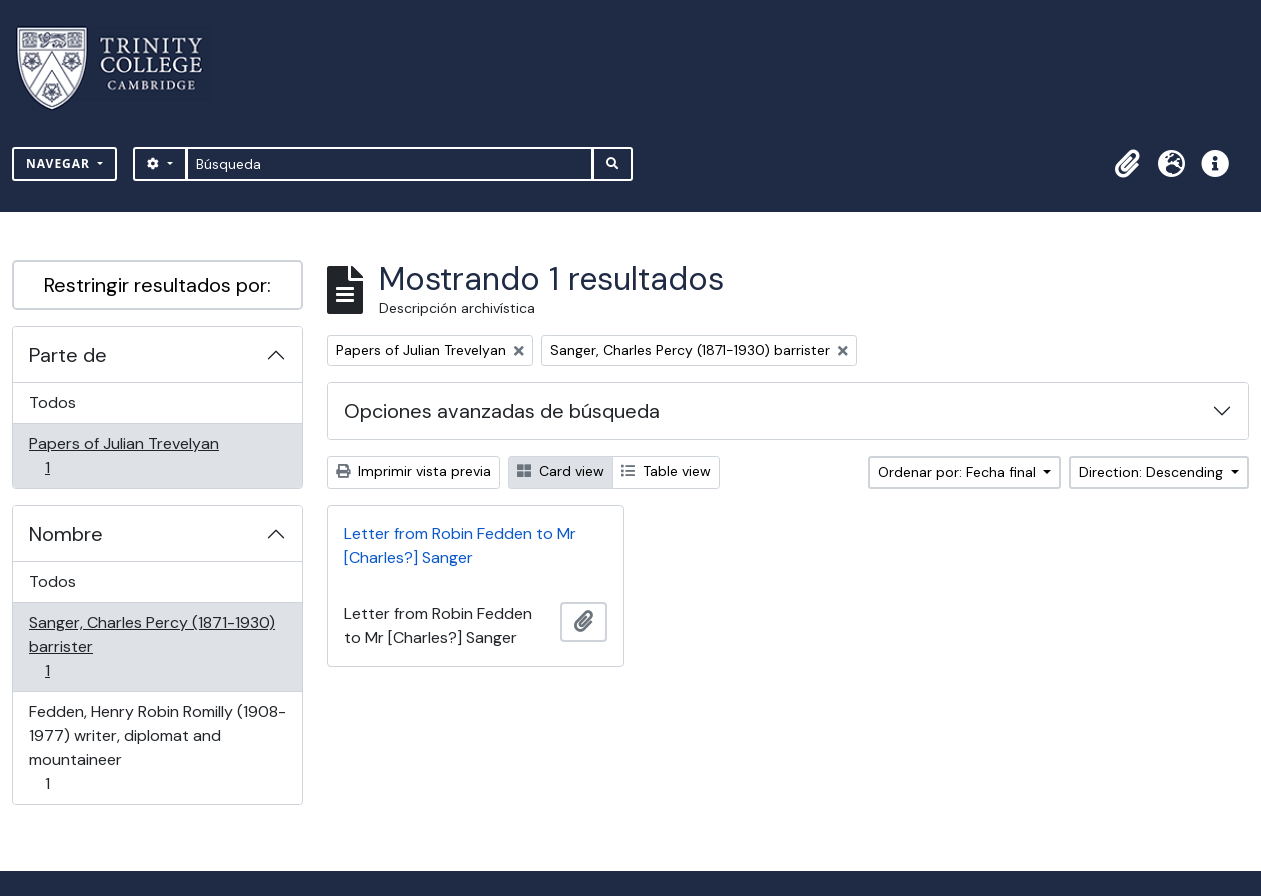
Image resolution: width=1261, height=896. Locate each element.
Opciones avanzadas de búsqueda (502, 411)
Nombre (66, 534)
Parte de (68, 355)
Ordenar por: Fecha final (959, 472)
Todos (52, 402)
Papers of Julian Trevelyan (123, 455)
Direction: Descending (1153, 472)
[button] (1127, 164)
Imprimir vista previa (413, 471)
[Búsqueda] (389, 164)
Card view (560, 471)
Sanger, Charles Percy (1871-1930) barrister (151, 646)
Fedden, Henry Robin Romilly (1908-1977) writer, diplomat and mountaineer (157, 747)
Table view (666, 471)
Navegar (60, 163)
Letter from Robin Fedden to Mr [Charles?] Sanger (460, 545)
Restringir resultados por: (157, 285)
